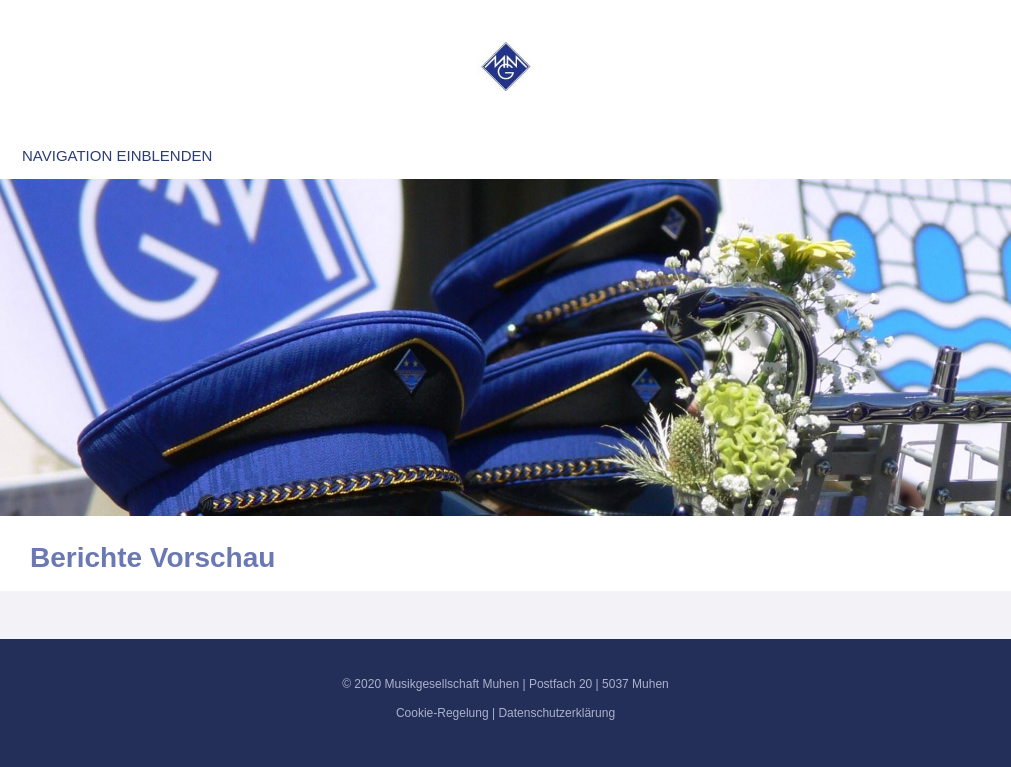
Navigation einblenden (117, 155)
